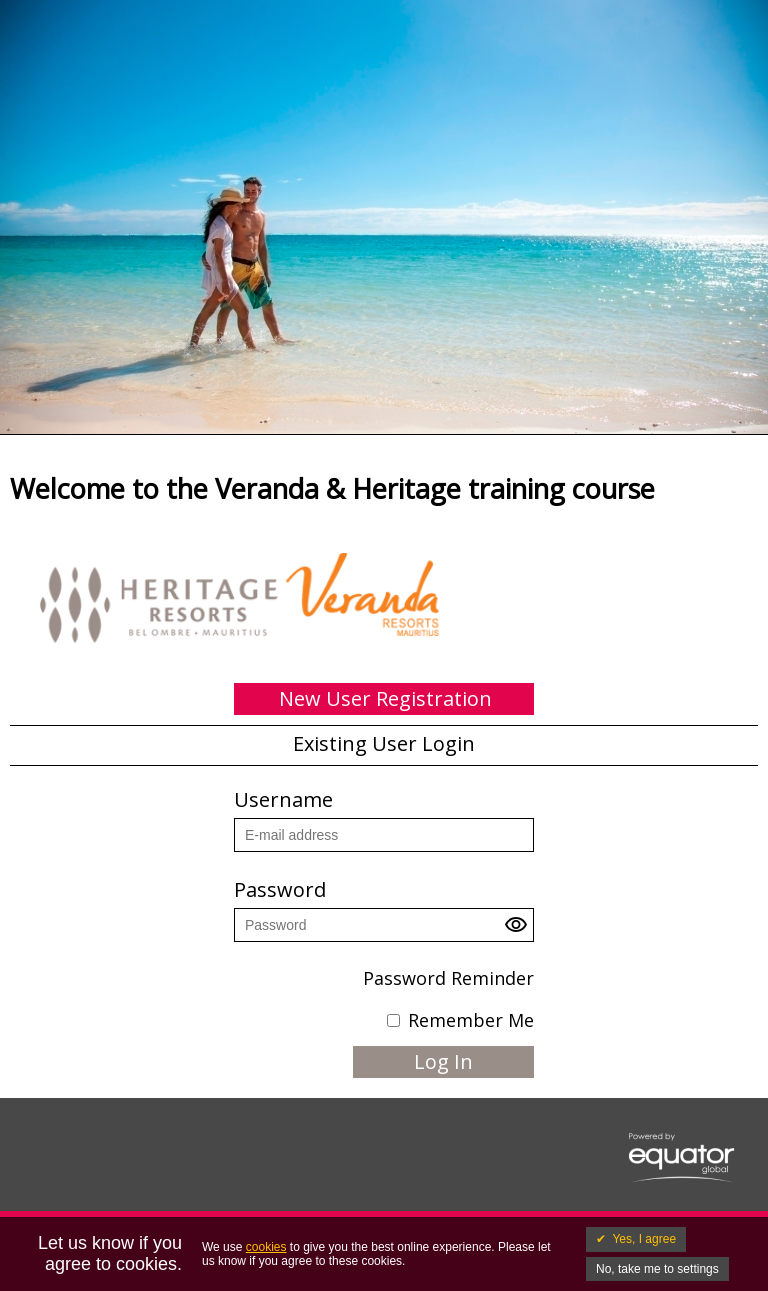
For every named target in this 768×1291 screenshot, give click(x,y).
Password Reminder (448, 978)
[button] (519, 930)
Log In (443, 1061)
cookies (266, 1247)
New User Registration (385, 698)
